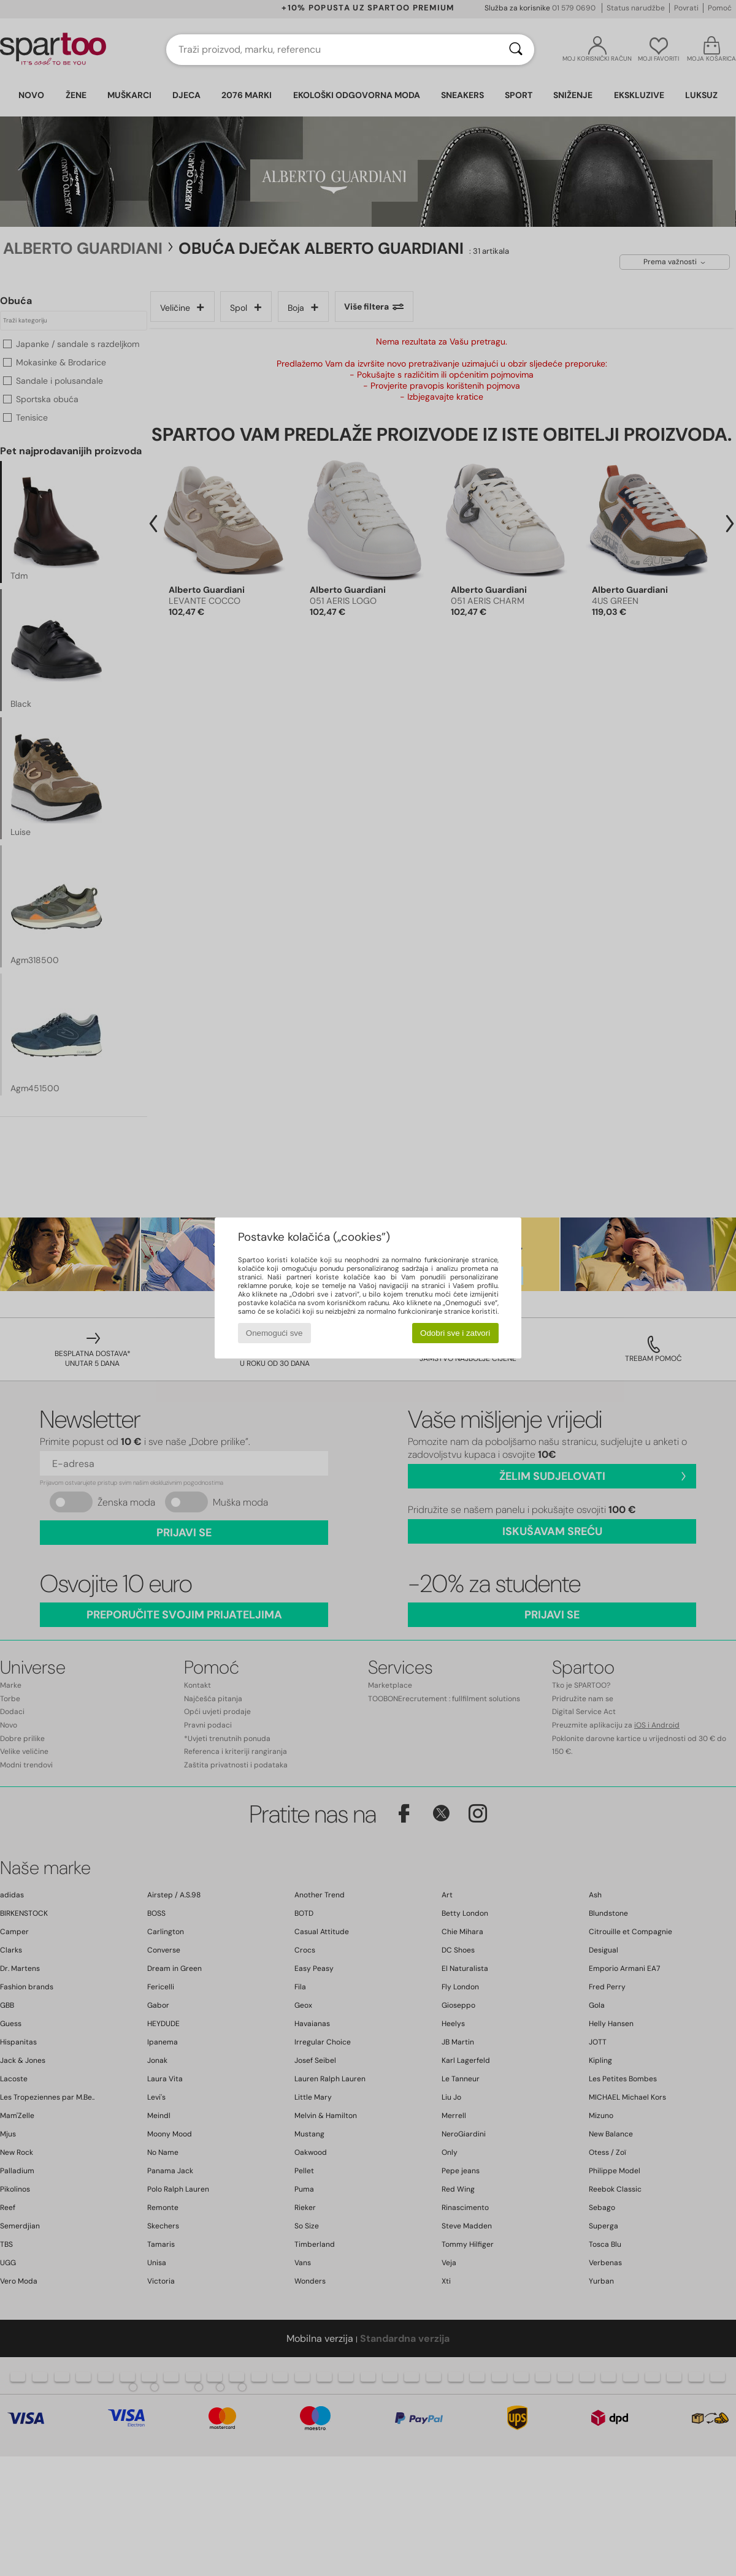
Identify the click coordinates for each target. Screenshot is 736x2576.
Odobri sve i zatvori (455, 1333)
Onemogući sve (274, 1333)
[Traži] (516, 49)
